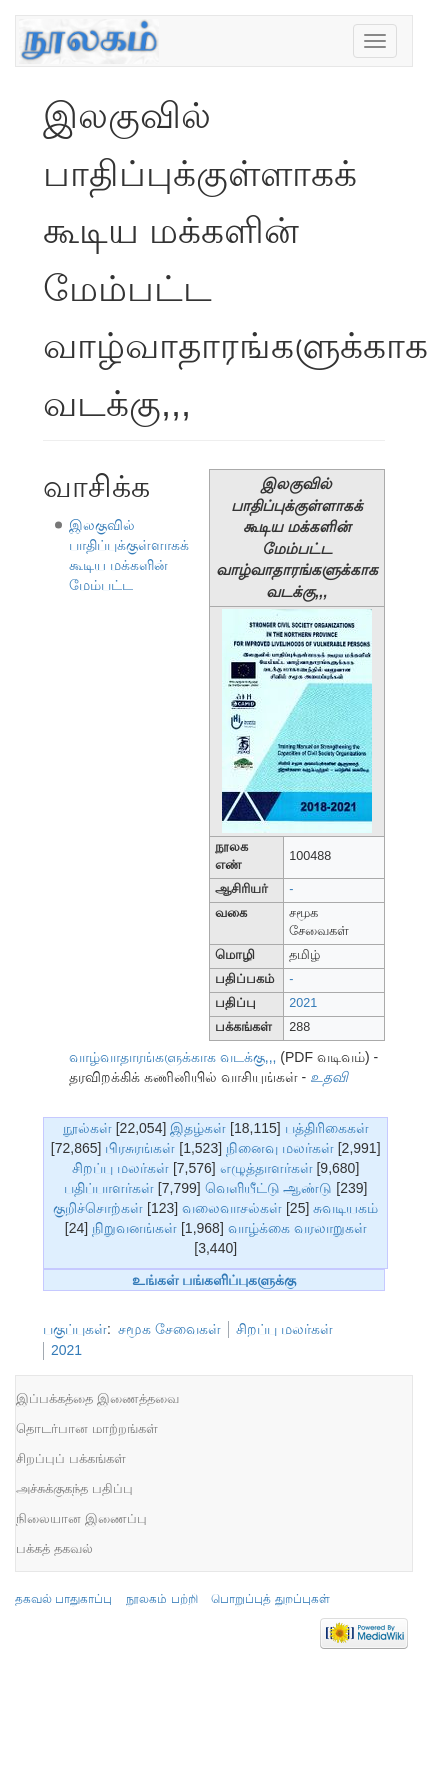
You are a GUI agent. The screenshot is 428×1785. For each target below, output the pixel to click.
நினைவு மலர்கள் (280, 1148)
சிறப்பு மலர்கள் (120, 1168)
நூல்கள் (87, 1128)
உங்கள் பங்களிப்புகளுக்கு (214, 1280)
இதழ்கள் (198, 1128)
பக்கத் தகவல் (54, 1548)
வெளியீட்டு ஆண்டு (269, 1188)
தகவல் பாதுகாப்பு (63, 1599)
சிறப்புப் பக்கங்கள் (71, 1458)
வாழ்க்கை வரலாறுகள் (297, 1228)
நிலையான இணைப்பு (81, 1518)
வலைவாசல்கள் (232, 1208)
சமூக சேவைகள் (169, 1329)
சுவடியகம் (345, 1208)
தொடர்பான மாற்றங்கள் (87, 1428)
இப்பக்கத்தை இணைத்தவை (97, 1398)
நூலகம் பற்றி (161, 1599)
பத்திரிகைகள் (327, 1128)
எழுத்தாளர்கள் (266, 1168)
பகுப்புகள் (75, 1329)
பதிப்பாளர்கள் (109, 1188)
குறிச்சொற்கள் (98, 1208)
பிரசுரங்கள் (140, 1148)
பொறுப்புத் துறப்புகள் (270, 1599)
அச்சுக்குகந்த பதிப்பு (74, 1488)
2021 (303, 1003)
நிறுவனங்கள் (134, 1228)
